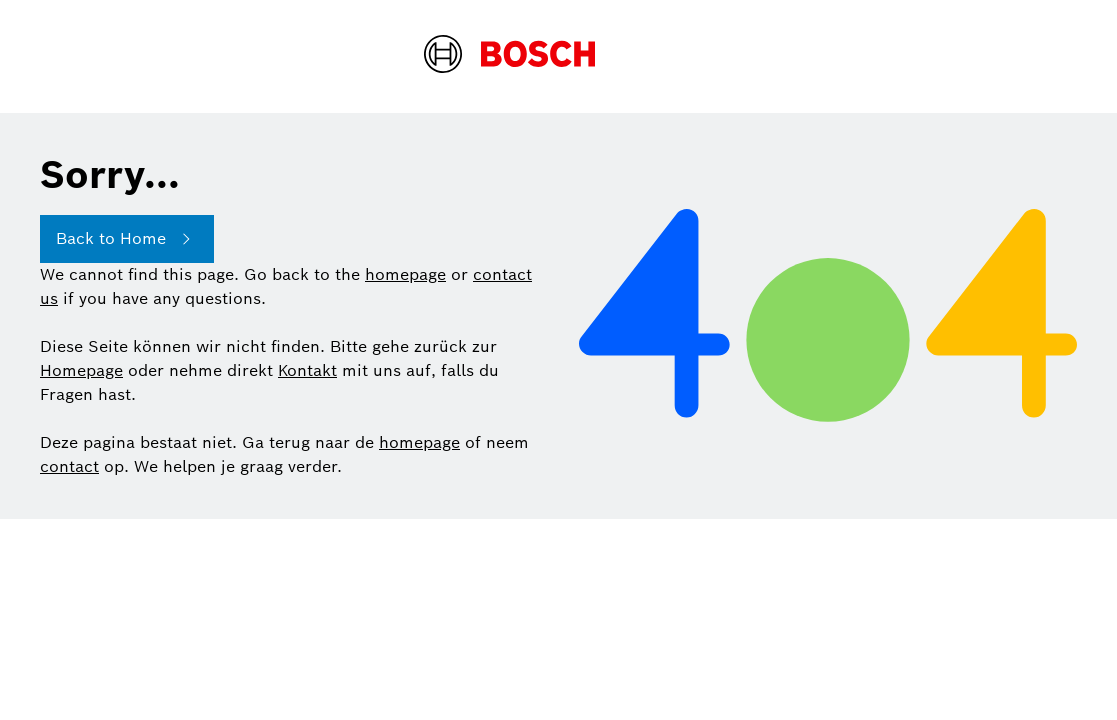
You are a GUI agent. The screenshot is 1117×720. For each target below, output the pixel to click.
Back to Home (127, 239)
